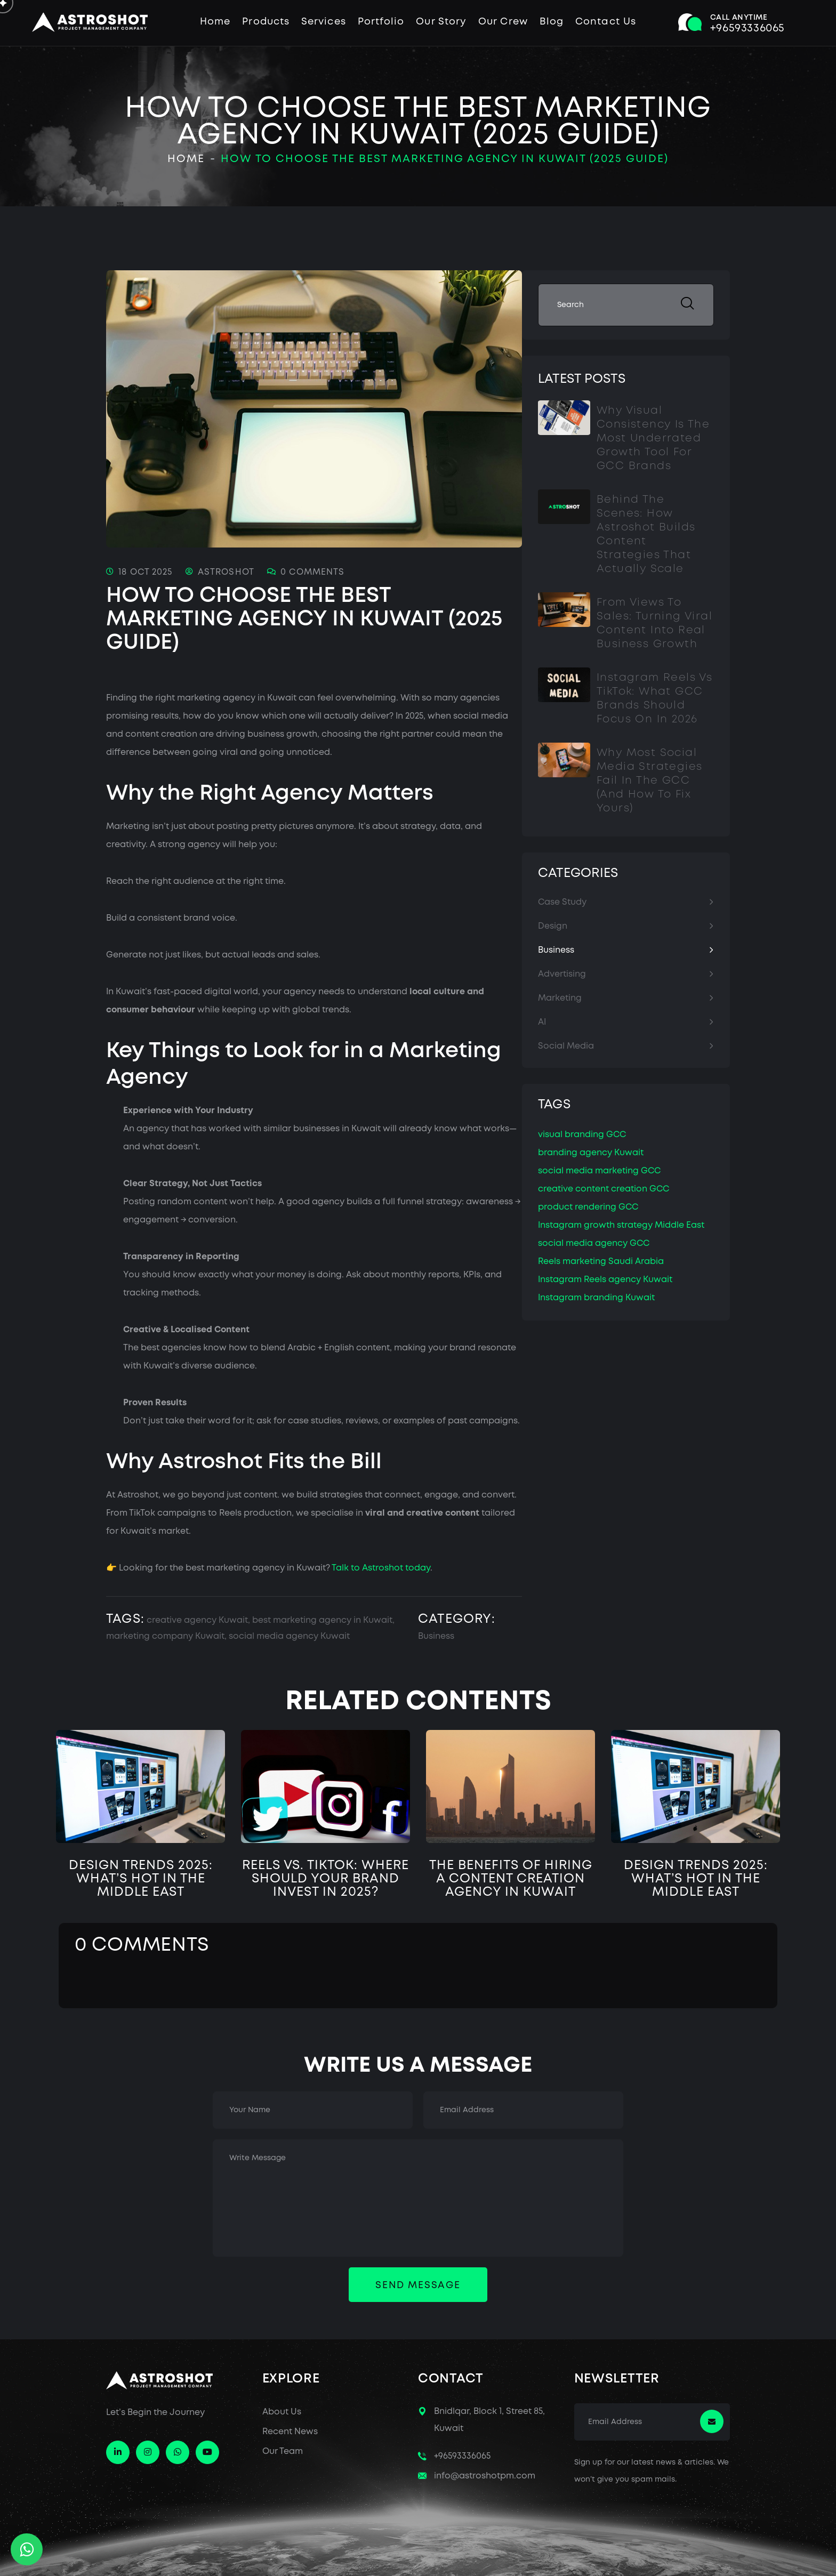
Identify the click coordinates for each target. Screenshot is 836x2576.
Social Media (566, 1046)
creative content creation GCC (603, 1189)
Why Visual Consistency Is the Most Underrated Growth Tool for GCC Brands (653, 438)
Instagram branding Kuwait (596, 1298)
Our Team (282, 2452)
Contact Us (605, 22)
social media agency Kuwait (289, 1636)
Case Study (562, 902)
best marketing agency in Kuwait (322, 1620)
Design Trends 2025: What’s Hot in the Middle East (141, 1879)
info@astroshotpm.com (484, 2476)
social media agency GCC (593, 1243)
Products (266, 22)
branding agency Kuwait (591, 1153)
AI (542, 1022)
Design (552, 926)
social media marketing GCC (599, 1171)
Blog (552, 22)
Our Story (441, 22)
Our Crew (503, 22)
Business (436, 1636)
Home (215, 22)
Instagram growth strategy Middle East (621, 1225)
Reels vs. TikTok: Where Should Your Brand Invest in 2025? (325, 1879)
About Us (281, 2412)
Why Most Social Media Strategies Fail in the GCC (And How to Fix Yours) (649, 781)
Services (323, 22)
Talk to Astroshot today (381, 1568)
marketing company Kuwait (165, 1636)
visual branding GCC (582, 1135)
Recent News (290, 2432)
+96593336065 (462, 2456)
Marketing (560, 998)
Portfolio (381, 22)
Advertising (562, 974)
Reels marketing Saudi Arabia (601, 1262)
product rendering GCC (588, 1207)
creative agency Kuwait (197, 1620)
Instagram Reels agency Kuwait (605, 1280)
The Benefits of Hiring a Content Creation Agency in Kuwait (510, 1879)
